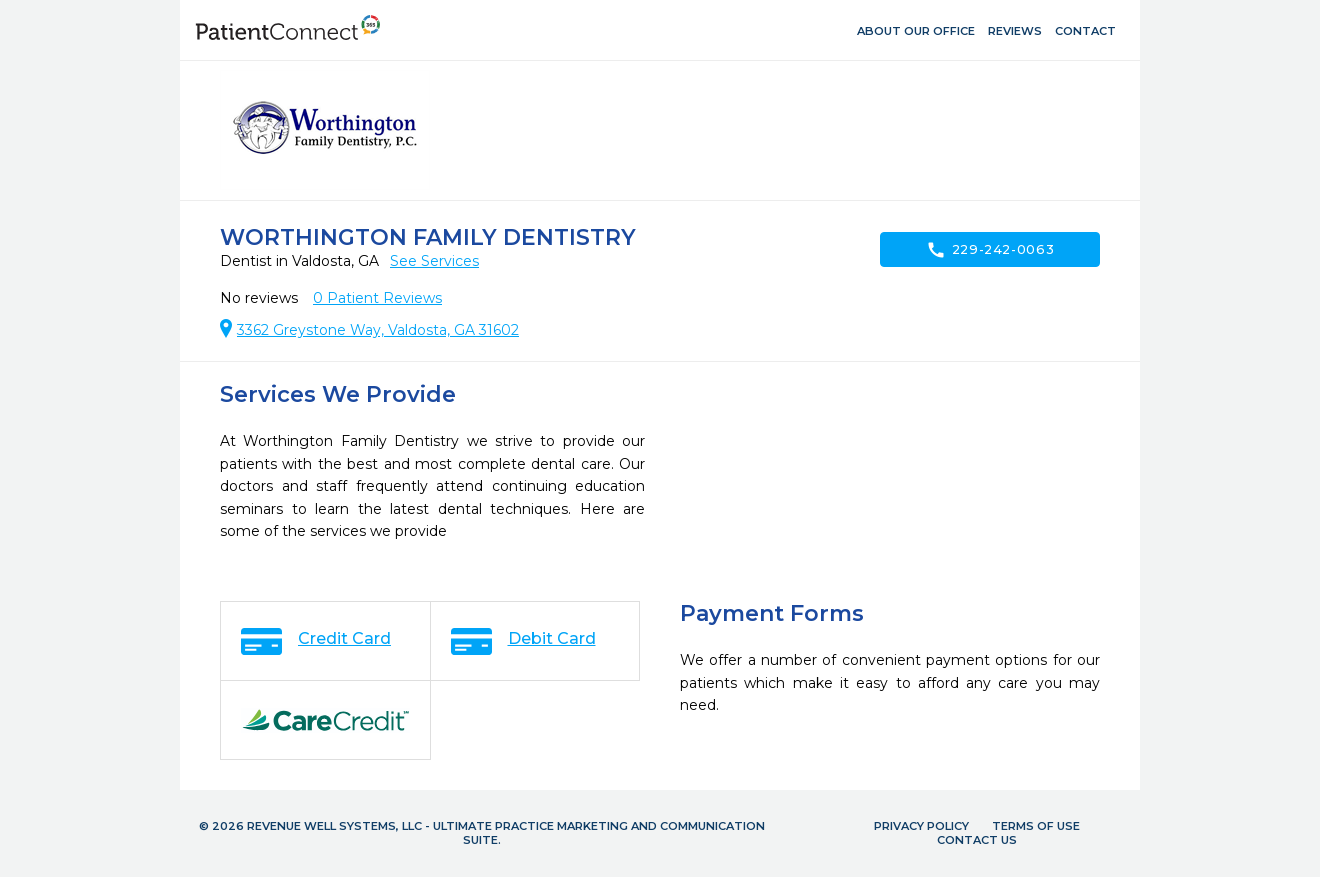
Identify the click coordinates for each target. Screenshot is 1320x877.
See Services (434, 261)
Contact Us (977, 840)
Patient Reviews (377, 298)
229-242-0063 (990, 250)
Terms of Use (1036, 826)
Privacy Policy (921, 826)
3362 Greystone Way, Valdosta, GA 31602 (378, 330)
